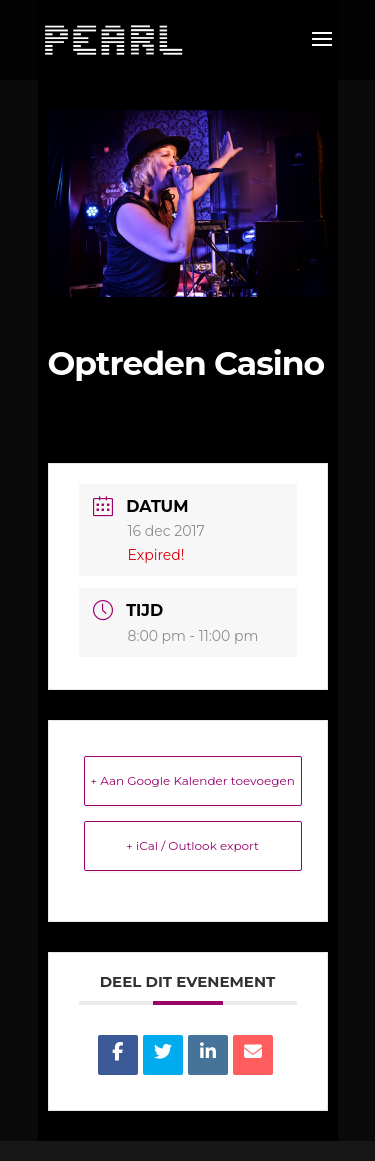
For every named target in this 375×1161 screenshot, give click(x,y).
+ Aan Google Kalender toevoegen (192, 780)
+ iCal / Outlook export (192, 845)
